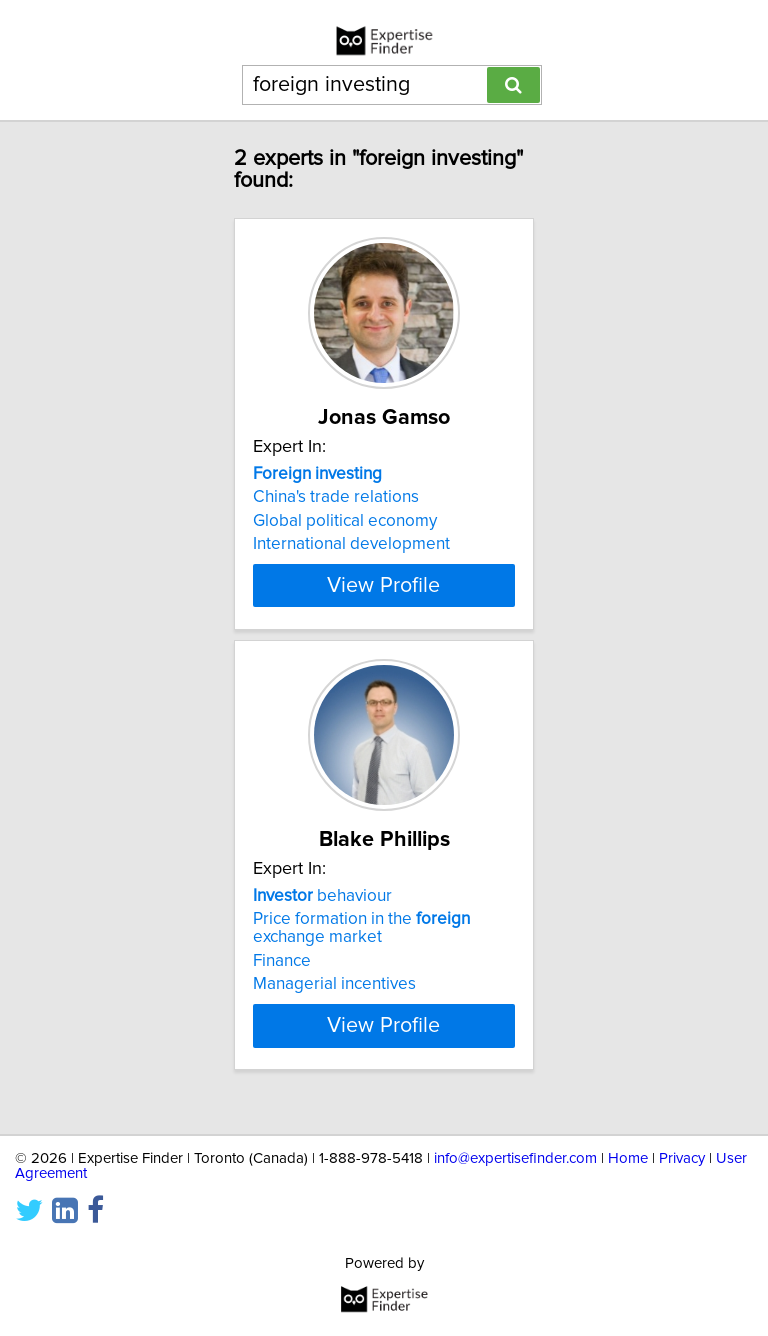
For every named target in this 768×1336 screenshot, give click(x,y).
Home (628, 1158)
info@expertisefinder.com (515, 1158)
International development (351, 544)
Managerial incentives (334, 1002)
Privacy (682, 1158)
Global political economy (345, 521)
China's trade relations (336, 497)
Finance (282, 979)
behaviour (322, 914)
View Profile (383, 603)
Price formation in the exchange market (361, 946)
